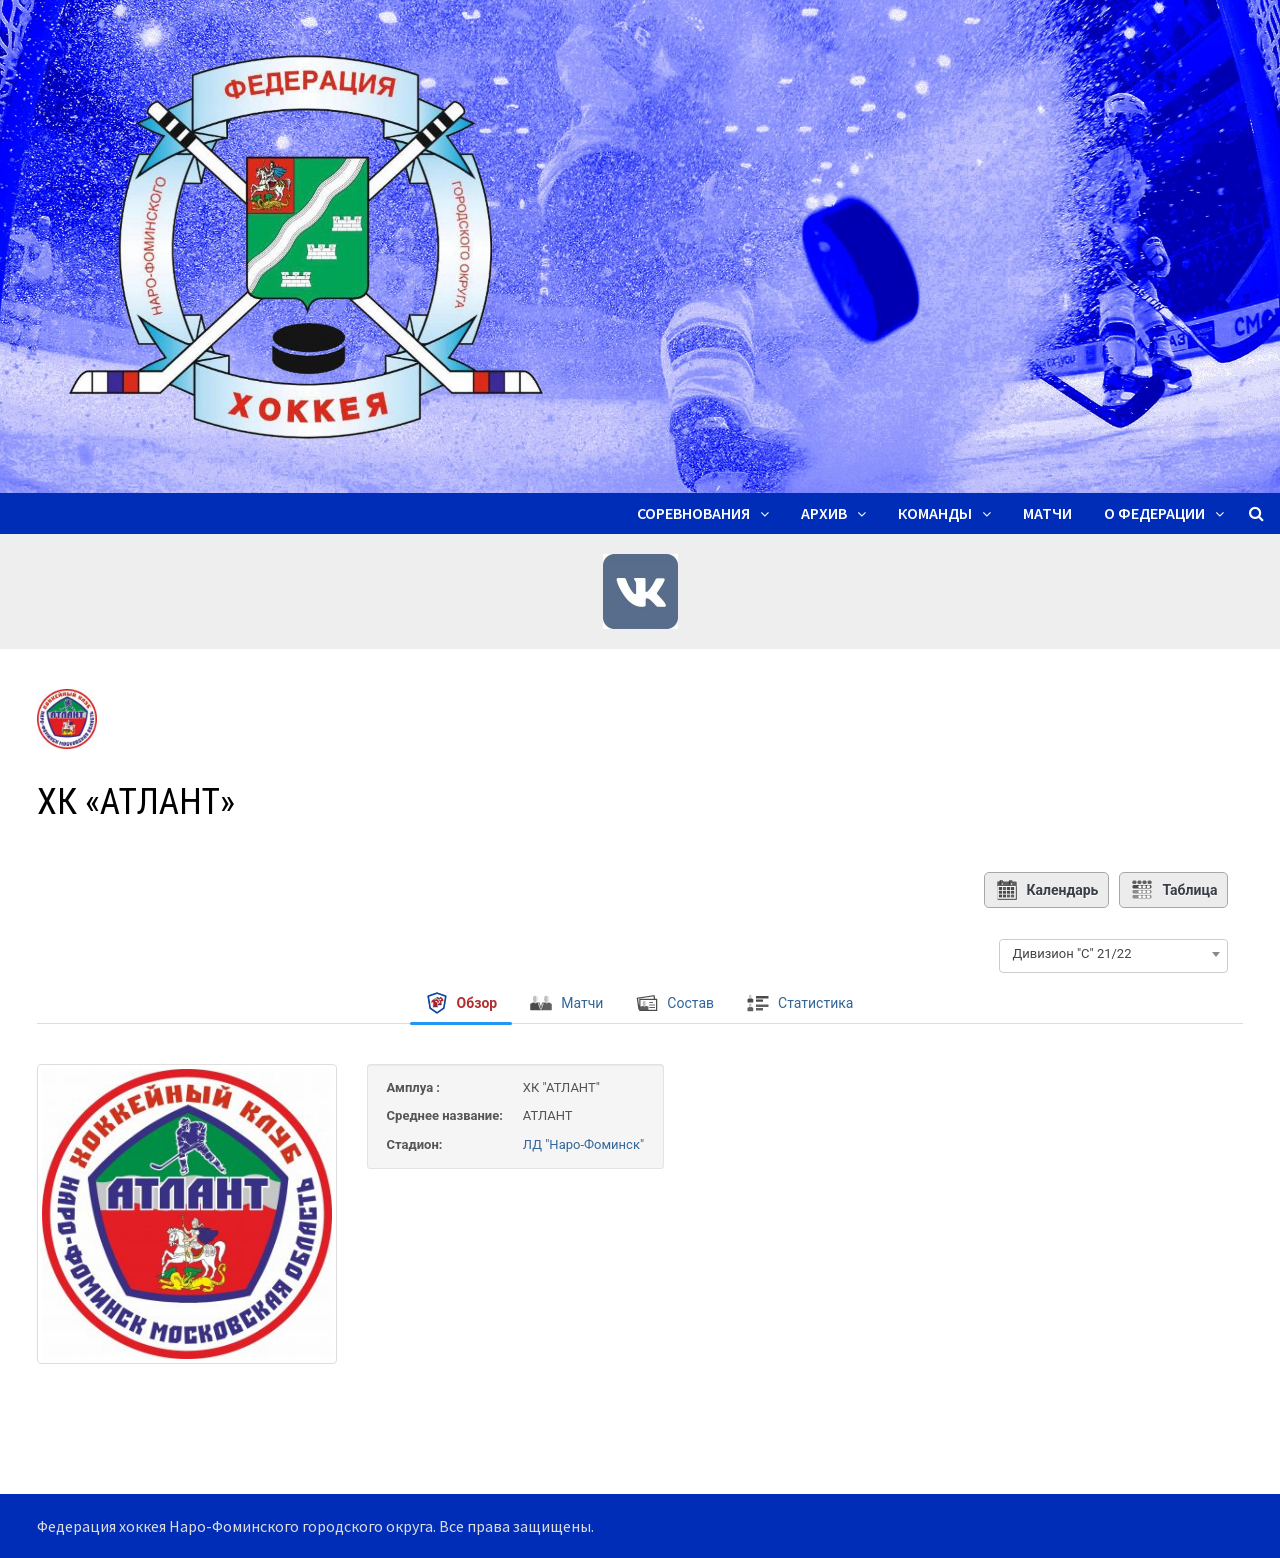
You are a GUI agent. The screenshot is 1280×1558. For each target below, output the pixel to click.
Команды (935, 513)
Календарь (1047, 890)
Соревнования (693, 513)
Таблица (1173, 890)
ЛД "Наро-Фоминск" (583, 1144)
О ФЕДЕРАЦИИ (1154, 513)
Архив (824, 513)
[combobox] (1113, 954)
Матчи (1047, 513)
